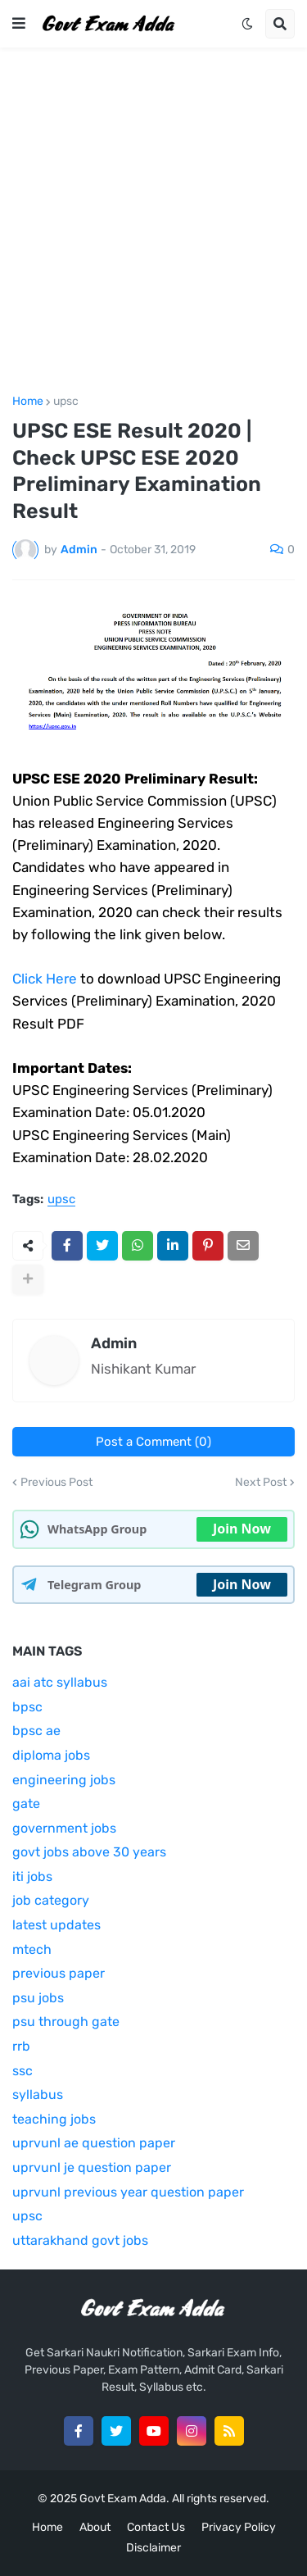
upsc (66, 401)
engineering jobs (63, 1780)
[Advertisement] (153, 221)
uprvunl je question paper (91, 2167)
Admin (114, 1343)
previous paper (58, 1973)
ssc (22, 2071)
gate (26, 1803)
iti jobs (32, 1876)
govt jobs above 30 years (89, 1852)
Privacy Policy (238, 2527)
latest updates (56, 1925)
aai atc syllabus (59, 1682)
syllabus (37, 2094)
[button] (19, 24)
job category (50, 1900)
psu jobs (38, 1998)
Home (27, 401)
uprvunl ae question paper (93, 2143)
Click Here (44, 978)
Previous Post (56, 1482)
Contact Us (156, 2527)
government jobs (64, 1828)
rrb (21, 2046)
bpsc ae (36, 1730)
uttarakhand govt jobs (80, 2240)
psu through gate (66, 2021)
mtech (32, 1949)
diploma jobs (51, 1755)
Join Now (242, 1529)
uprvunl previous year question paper (128, 2192)
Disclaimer (153, 2548)
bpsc (27, 1707)
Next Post (261, 1482)
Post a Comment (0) (153, 1441)
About (95, 2527)
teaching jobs (54, 2119)
